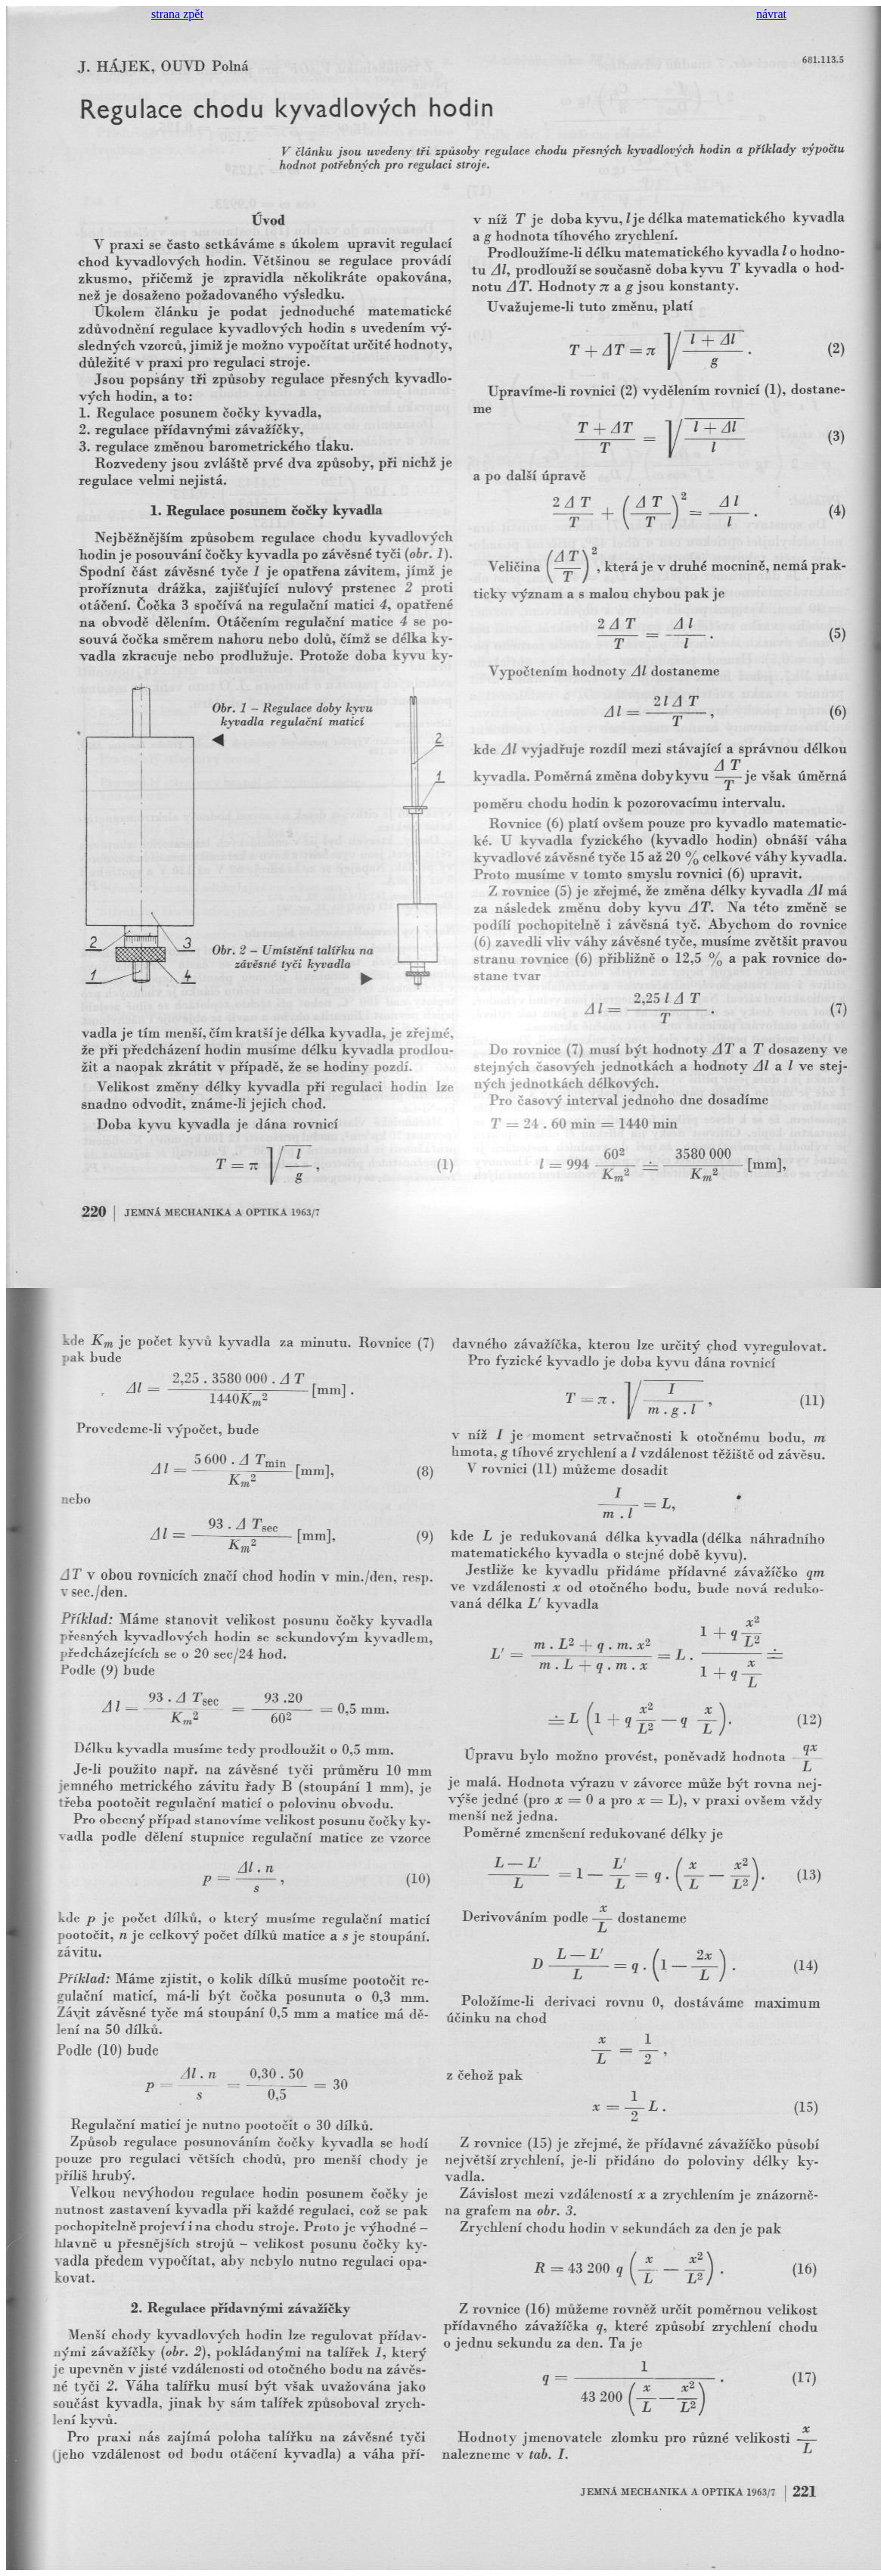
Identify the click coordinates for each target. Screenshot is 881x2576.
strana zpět (177, 14)
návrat (771, 14)
